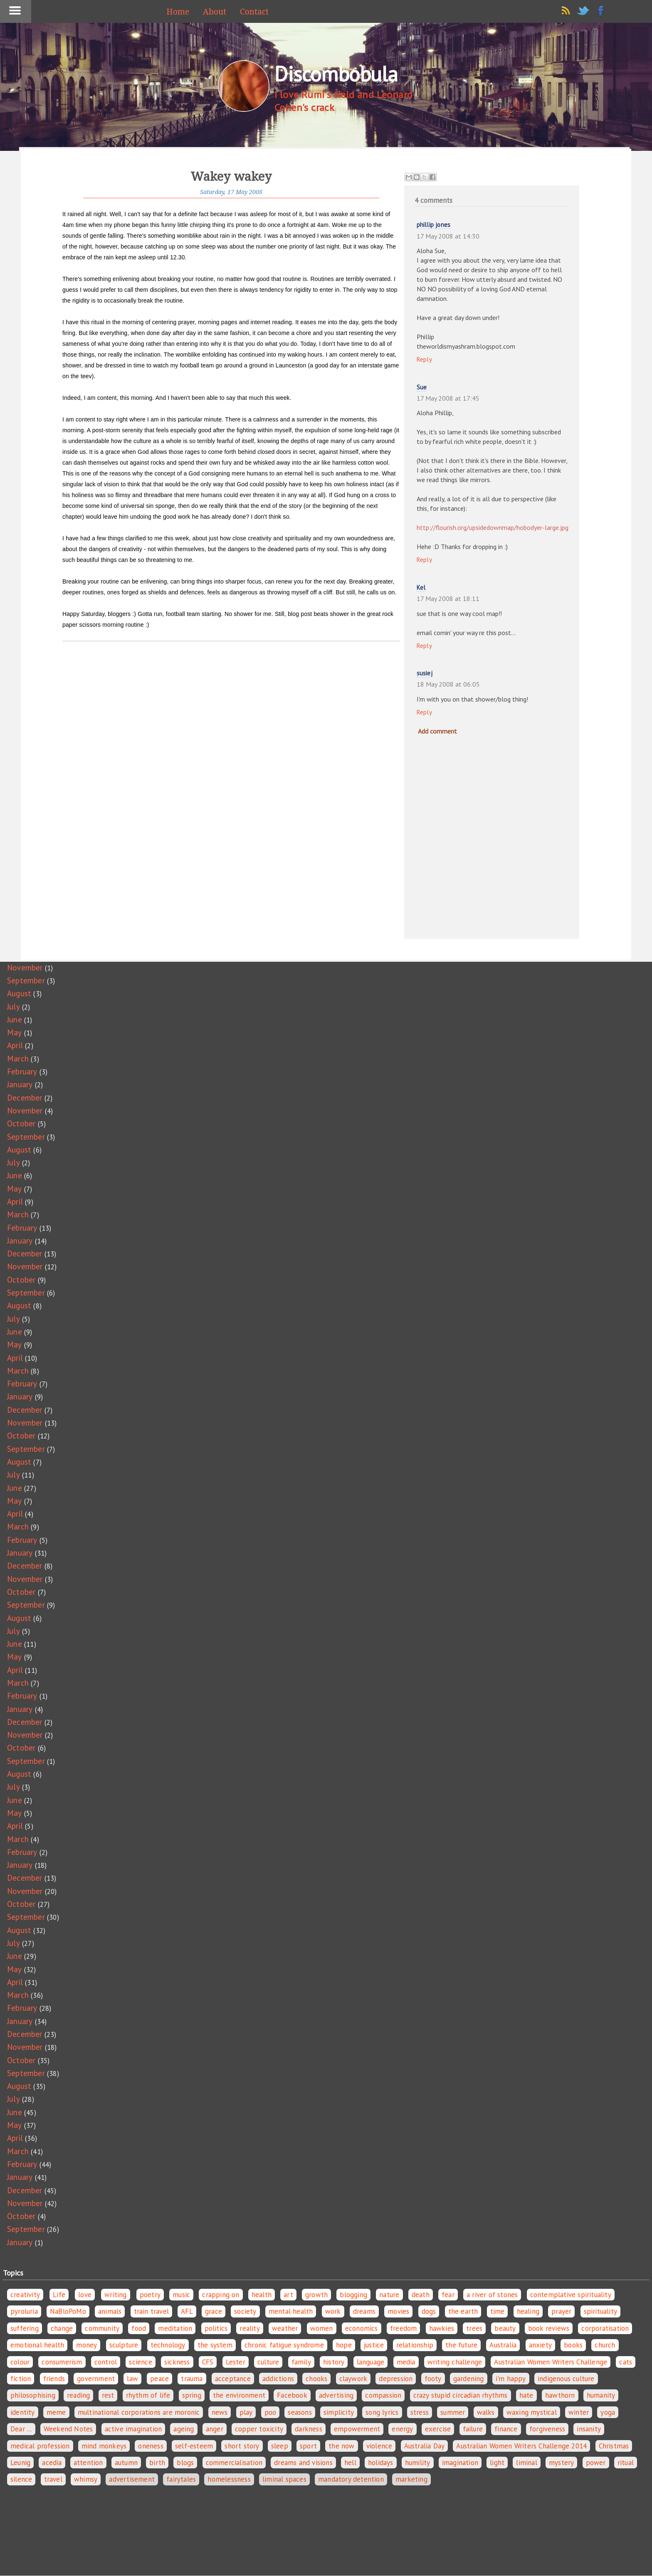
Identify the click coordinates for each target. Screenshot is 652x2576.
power (596, 2462)
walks (486, 2412)
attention (88, 2462)
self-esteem (194, 2445)
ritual (625, 2462)
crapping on (220, 2294)
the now (341, 2445)
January (19, 1084)
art (288, 2294)
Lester (235, 2362)
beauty (505, 2328)
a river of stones (492, 2294)
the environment (239, 2395)
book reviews (548, 2328)
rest (108, 2395)
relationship (414, 2344)
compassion (383, 2395)
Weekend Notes (68, 2428)
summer (452, 2412)
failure (473, 2428)
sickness (177, 2362)
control (105, 2362)
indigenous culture (566, 2378)
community (102, 2328)
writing (115, 2294)
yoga (607, 2412)
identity (22, 2412)
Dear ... (21, 2428)
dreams (364, 2311)
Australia (502, 2344)
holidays (380, 2462)
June (14, 1019)
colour (20, 2362)
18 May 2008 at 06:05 (448, 684)
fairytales (181, 2479)
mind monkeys (104, 2445)
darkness (308, 2428)
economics (361, 2328)
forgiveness (547, 2428)
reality (249, 2328)
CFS (208, 2362)
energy (402, 2428)
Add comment (437, 731)
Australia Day (424, 2445)
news (220, 2412)
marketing (411, 2479)
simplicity (339, 2412)
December (24, 1098)
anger (214, 2428)
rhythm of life (148, 2395)
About (214, 12)
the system (215, 2344)
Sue (422, 387)
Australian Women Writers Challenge (550, 2362)
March (18, 1059)
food (138, 2328)
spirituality (600, 2311)
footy (433, 2378)
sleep (279, 2445)
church (605, 2344)
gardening (468, 2378)
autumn (126, 2462)
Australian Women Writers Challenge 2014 (521, 2445)
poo (270, 2412)
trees (474, 2328)
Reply (424, 359)
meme (56, 2412)
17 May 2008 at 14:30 (448, 236)
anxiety (540, 2344)
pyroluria (24, 2311)
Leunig (20, 2462)
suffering (24, 2328)
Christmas (614, 2445)
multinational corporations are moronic (139, 2412)
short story (242, 2445)
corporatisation (605, 2328)
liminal (526, 2462)
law (132, 2378)
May (14, 1032)
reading (78, 2395)
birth (157, 2462)
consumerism (62, 2362)
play (246, 2412)
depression (395, 2378)
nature (389, 2294)
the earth (463, 2311)
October (21, 1123)
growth (316, 2294)
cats (625, 2362)
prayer (561, 2311)
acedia (52, 2462)
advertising (336, 2395)
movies (398, 2311)
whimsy (85, 2479)
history (333, 2362)
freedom (403, 2328)
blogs (185, 2462)
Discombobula (336, 73)
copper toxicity (259, 2428)
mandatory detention (351, 2479)
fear (448, 2294)
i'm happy (511, 2378)
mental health (291, 2311)
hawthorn (560, 2395)
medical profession (40, 2445)
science (140, 2362)
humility (417, 2462)
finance (505, 2428)
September (26, 980)
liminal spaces (284, 2479)
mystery (561, 2462)
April (15, 1045)
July (13, 1007)
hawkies (441, 2328)
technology (168, 2344)
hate (526, 2395)
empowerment (357, 2428)
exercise (438, 2428)
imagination (460, 2462)
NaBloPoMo (68, 2311)
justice (374, 2344)
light (497, 2462)
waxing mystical (531, 2412)
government (96, 2378)
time (497, 2311)
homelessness (228, 2479)
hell (350, 2462)
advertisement (132, 2479)
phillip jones (434, 225)
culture (268, 2362)
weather (285, 2328)
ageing (183, 2428)
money (86, 2344)
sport (308, 2445)
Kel (421, 587)
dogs (429, 2311)
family (301, 2362)
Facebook (292, 2395)
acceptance (233, 2378)
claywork (353, 2378)
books (573, 2344)
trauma (192, 2378)
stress (419, 2412)
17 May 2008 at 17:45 (448, 398)
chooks (316, 2378)
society (245, 2311)
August (19, 993)
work (333, 2311)
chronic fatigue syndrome (284, 2344)
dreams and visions (303, 2462)
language (371, 2362)
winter (578, 2412)
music (181, 2294)
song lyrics (382, 2412)
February (22, 1071)
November (25, 968)
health (262, 2294)
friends (54, 2378)
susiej (424, 673)
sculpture (123, 2344)
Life (59, 2294)
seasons (299, 2412)
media (406, 2362)
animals (109, 2311)
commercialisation (234, 2462)
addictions (278, 2378)
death (421, 2294)
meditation (175, 2328)
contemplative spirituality (570, 2294)
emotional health (37, 2344)
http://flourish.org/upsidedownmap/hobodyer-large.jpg (492, 527)
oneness (150, 2445)
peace (159, 2378)
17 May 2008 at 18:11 (448, 598)
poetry (150, 2294)
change (62, 2328)
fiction (20, 2378)
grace (213, 2311)
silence (21, 2479)
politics (216, 2328)
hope (344, 2344)
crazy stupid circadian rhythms (460, 2395)
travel (53, 2479)
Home (177, 12)
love (84, 2294)
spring (191, 2395)
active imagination (133, 2428)
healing (528, 2311)
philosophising (32, 2395)
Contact (254, 12)
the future (461, 2344)
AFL (187, 2311)
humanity (601, 2395)
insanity (589, 2428)
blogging (353, 2294)
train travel (151, 2311)
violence (379, 2445)
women (321, 2328)
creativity (25, 2294)
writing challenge (454, 2362)
